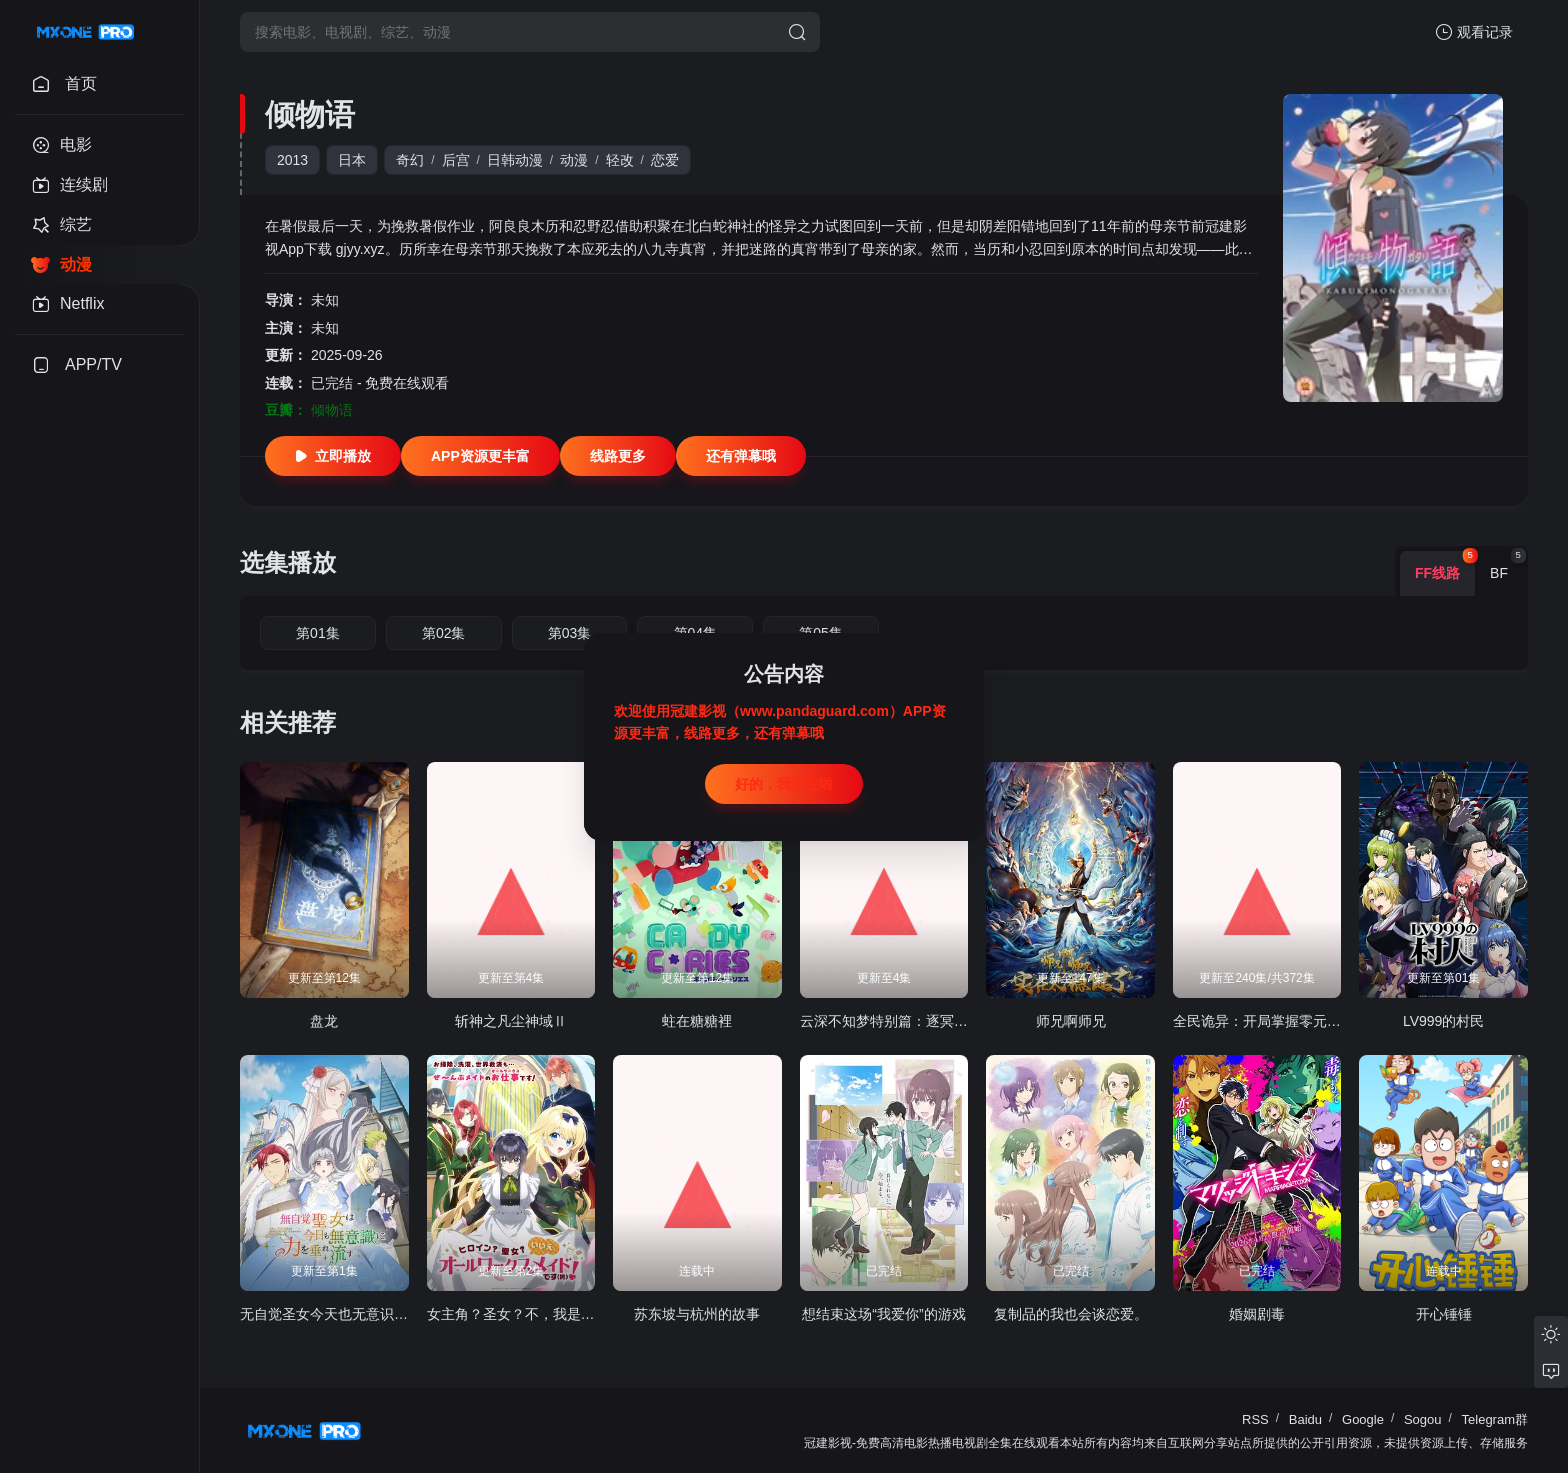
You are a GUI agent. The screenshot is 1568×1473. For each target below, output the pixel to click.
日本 (352, 160)
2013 (292, 160)
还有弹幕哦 (741, 456)
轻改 (620, 160)
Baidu (1305, 1419)
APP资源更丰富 (480, 456)
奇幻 (410, 160)
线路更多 (618, 456)
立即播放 (333, 456)
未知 (325, 300)
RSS (1255, 1419)
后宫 (456, 160)
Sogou (1423, 1419)
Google (1363, 1419)
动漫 (574, 160)
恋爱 (665, 160)
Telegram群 (1495, 1419)
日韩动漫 (515, 160)
